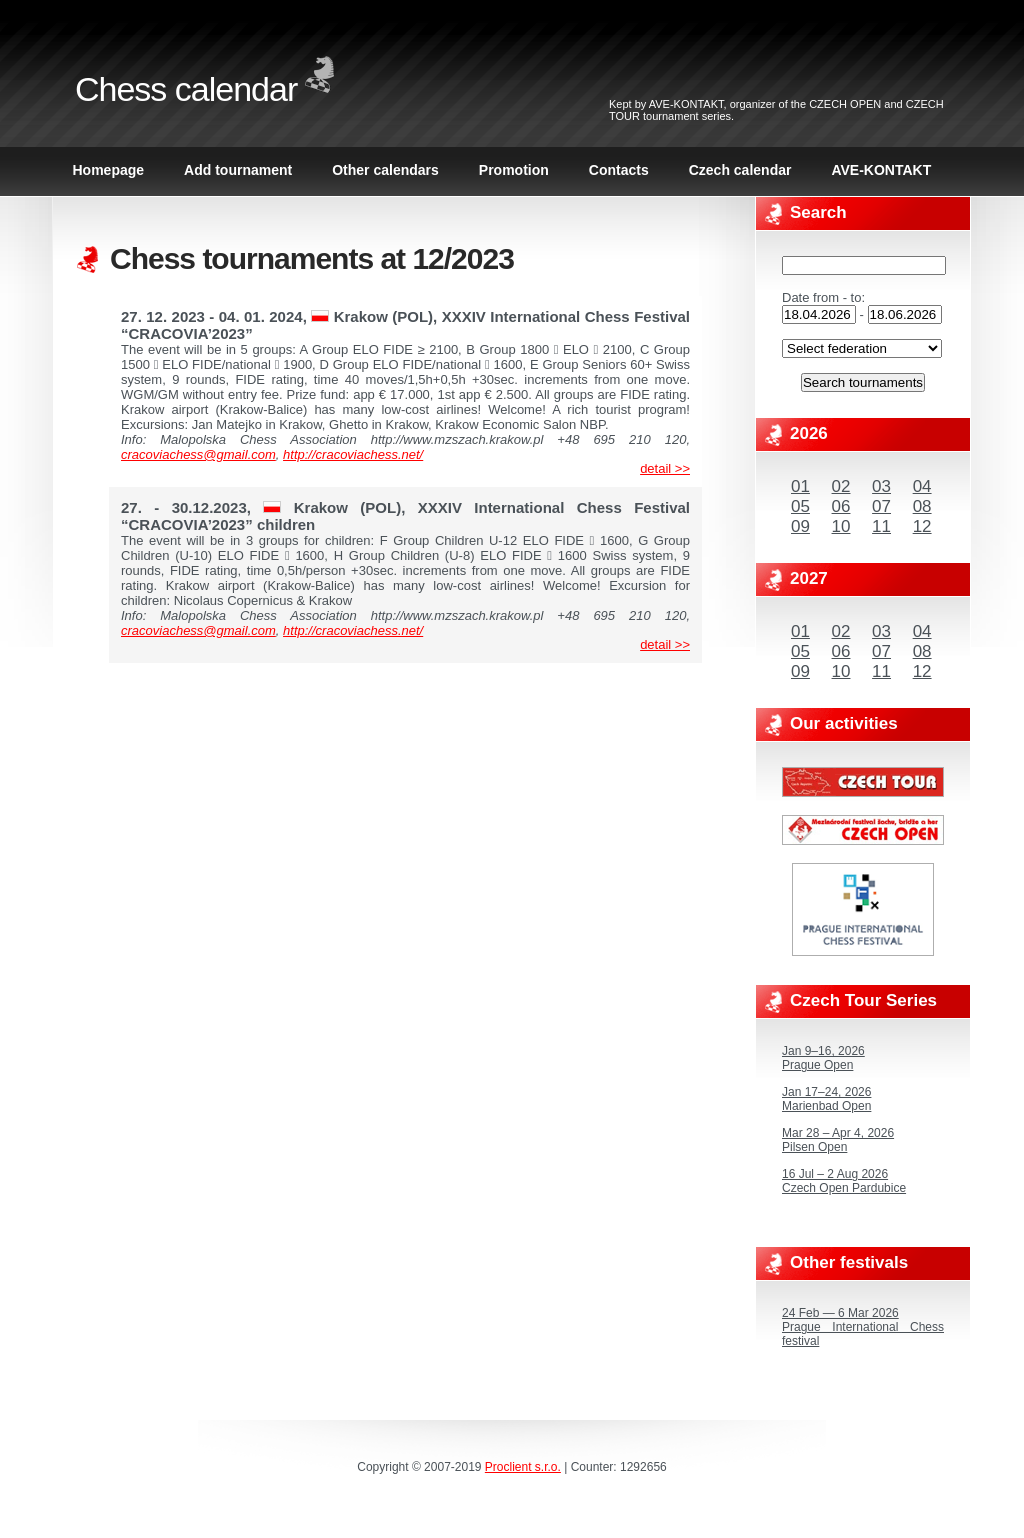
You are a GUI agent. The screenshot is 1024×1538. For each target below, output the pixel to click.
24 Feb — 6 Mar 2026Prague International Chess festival (863, 1327)
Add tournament (238, 170)
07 (881, 506)
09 (800, 526)
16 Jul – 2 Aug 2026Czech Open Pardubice (844, 1181)
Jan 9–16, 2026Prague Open (823, 1058)
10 (841, 526)
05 (800, 506)
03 (881, 486)
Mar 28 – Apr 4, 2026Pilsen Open (838, 1140)
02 (841, 486)
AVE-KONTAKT (686, 104)
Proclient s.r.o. (523, 1467)
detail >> (665, 468)
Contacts (619, 170)
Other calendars (385, 170)
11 (881, 526)
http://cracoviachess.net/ (353, 454)
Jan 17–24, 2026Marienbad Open (826, 1099)
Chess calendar (186, 89)
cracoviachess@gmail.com (198, 454)
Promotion (514, 170)
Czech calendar (740, 170)
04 (922, 486)
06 (841, 506)
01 (800, 486)
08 (922, 506)
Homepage (109, 170)
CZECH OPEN (845, 104)
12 (922, 526)
